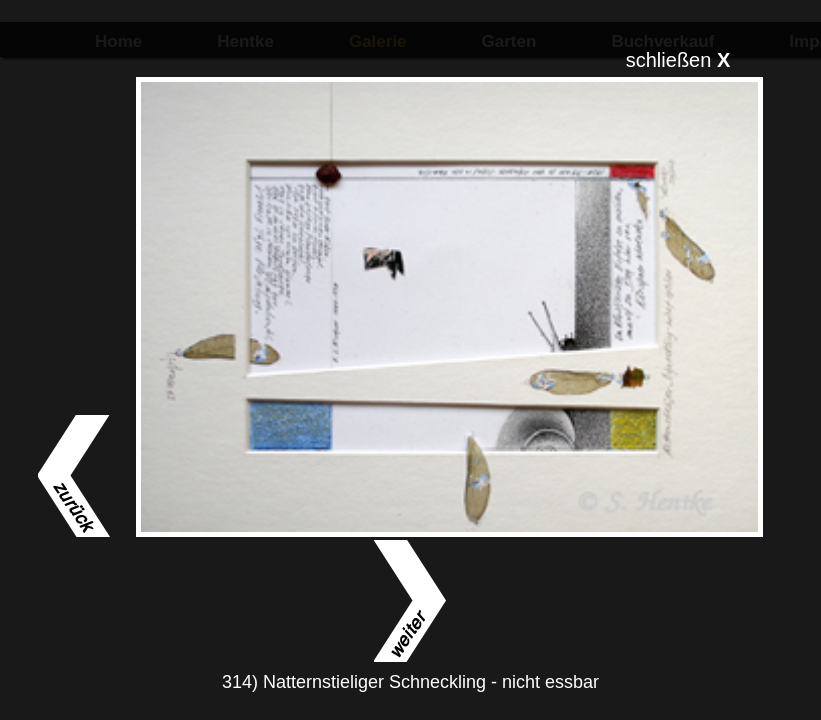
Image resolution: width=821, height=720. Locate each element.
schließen (678, 60)
